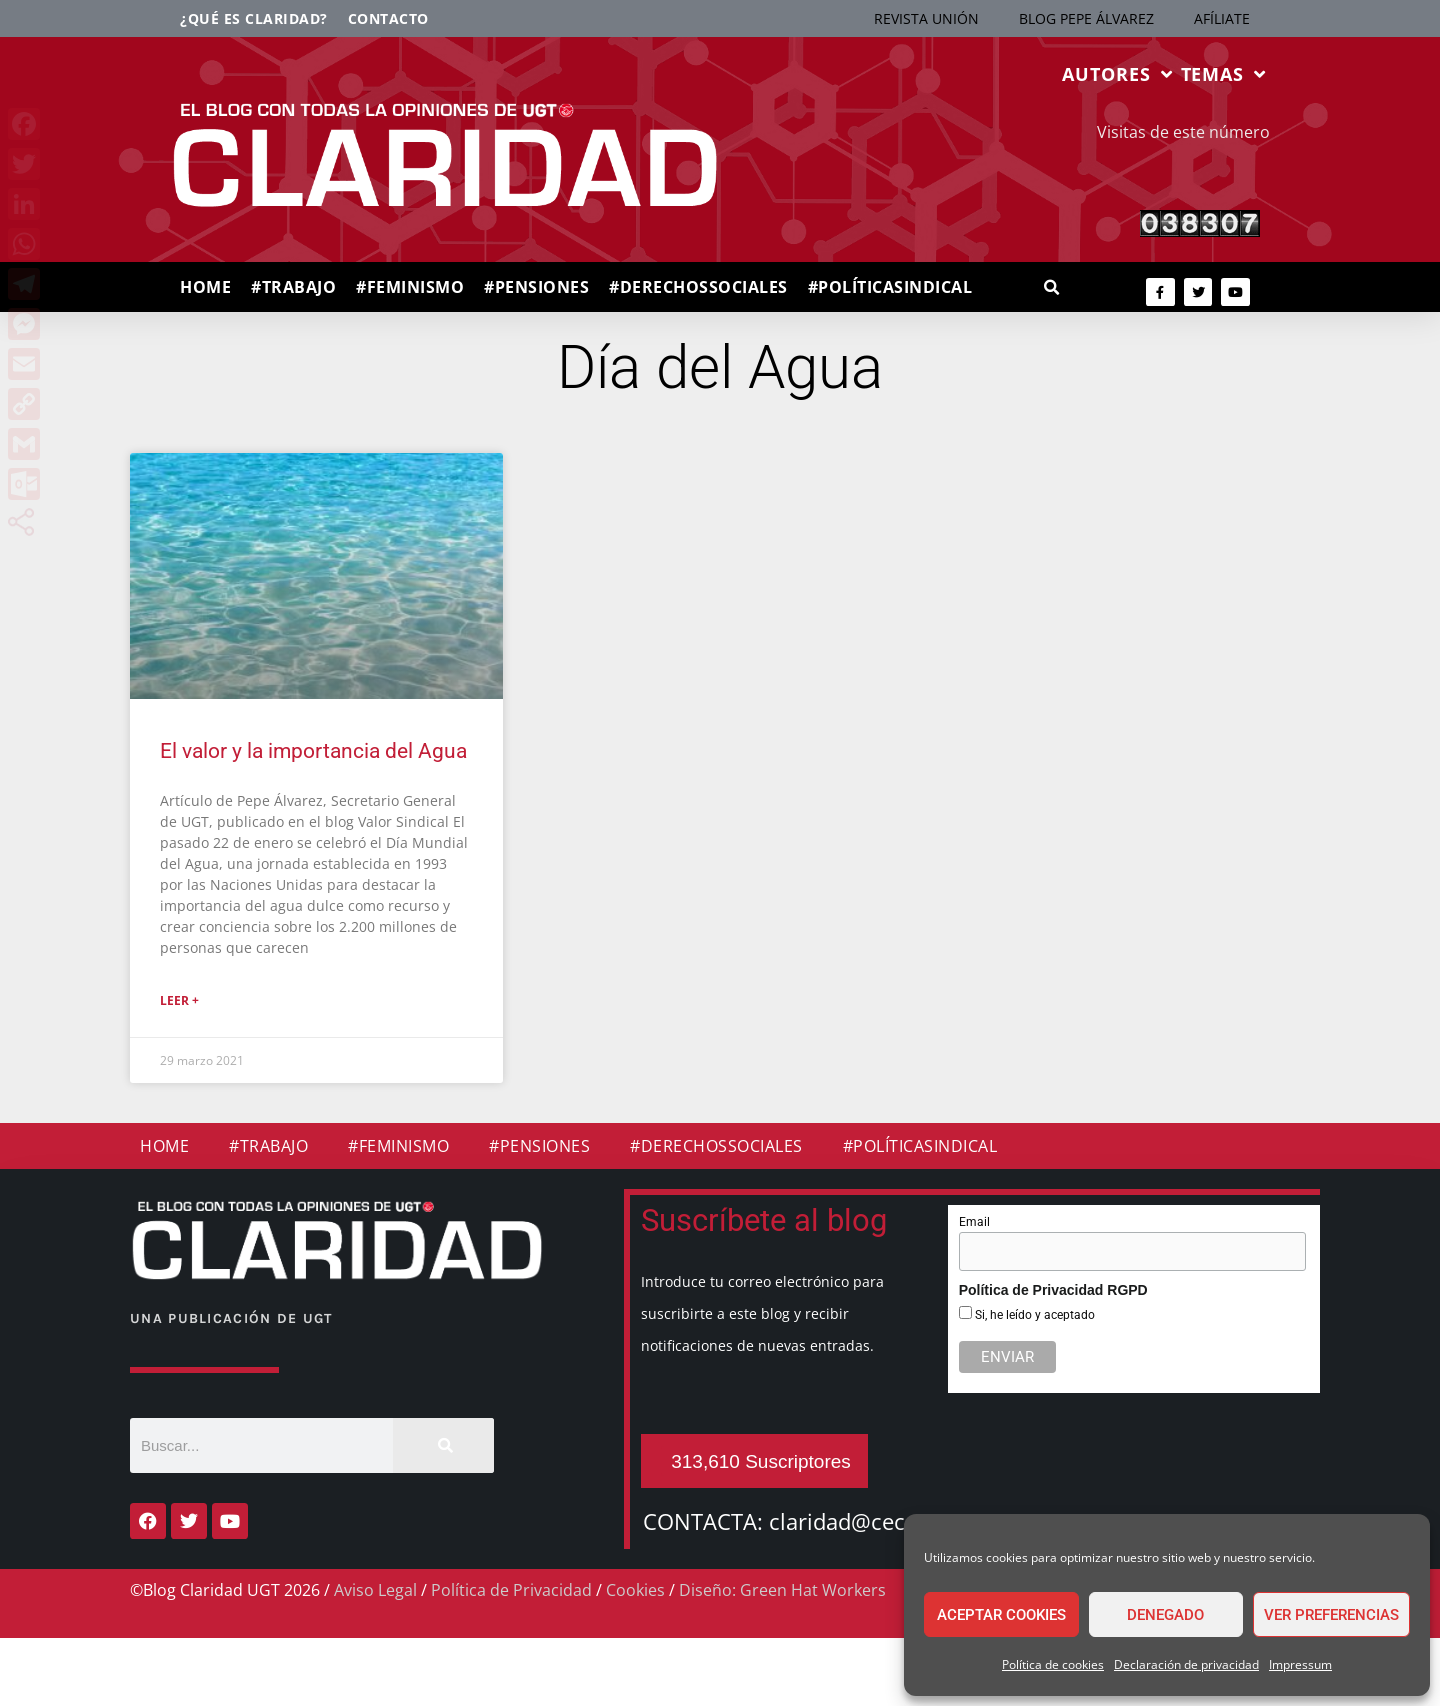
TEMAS (1223, 74)
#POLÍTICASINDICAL (890, 287)
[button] (1051, 288)
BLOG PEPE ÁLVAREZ (1086, 18)
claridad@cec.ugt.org (877, 1521)
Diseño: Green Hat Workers (782, 1590)
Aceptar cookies (1001, 1615)
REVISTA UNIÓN (926, 18)
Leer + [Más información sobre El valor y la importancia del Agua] (179, 1000)
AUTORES (1117, 74)
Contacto (388, 18)
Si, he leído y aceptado (1033, 1315)
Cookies (635, 1590)
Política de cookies (1053, 1664)
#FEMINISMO (410, 287)
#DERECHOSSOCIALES (698, 287)
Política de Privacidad (511, 1590)
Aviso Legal (375, 1590)
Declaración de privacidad (1186, 1664)
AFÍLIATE (1222, 18)
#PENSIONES (536, 287)
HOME (205, 287)
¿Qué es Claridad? (254, 18)
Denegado (1165, 1615)
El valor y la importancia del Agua (313, 751)
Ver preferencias (1331, 1615)
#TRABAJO (293, 287)
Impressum (1300, 1664)
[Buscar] (443, 1445)
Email (974, 1222)
